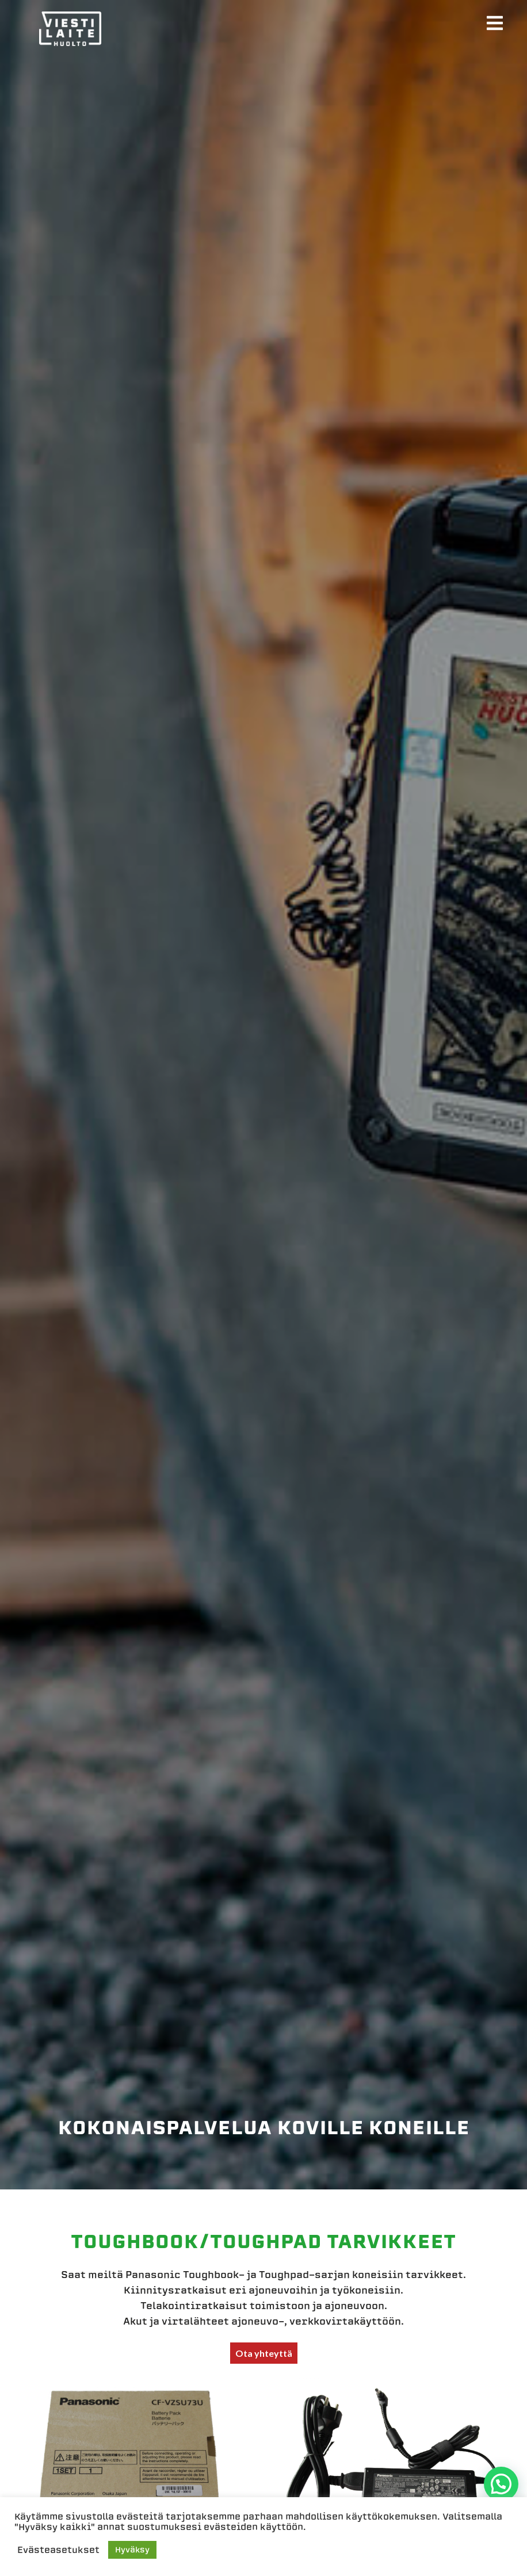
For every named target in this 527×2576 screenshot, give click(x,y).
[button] (501, 2484)
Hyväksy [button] (132, 2549)
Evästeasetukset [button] (58, 2550)
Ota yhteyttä (263, 2353)
